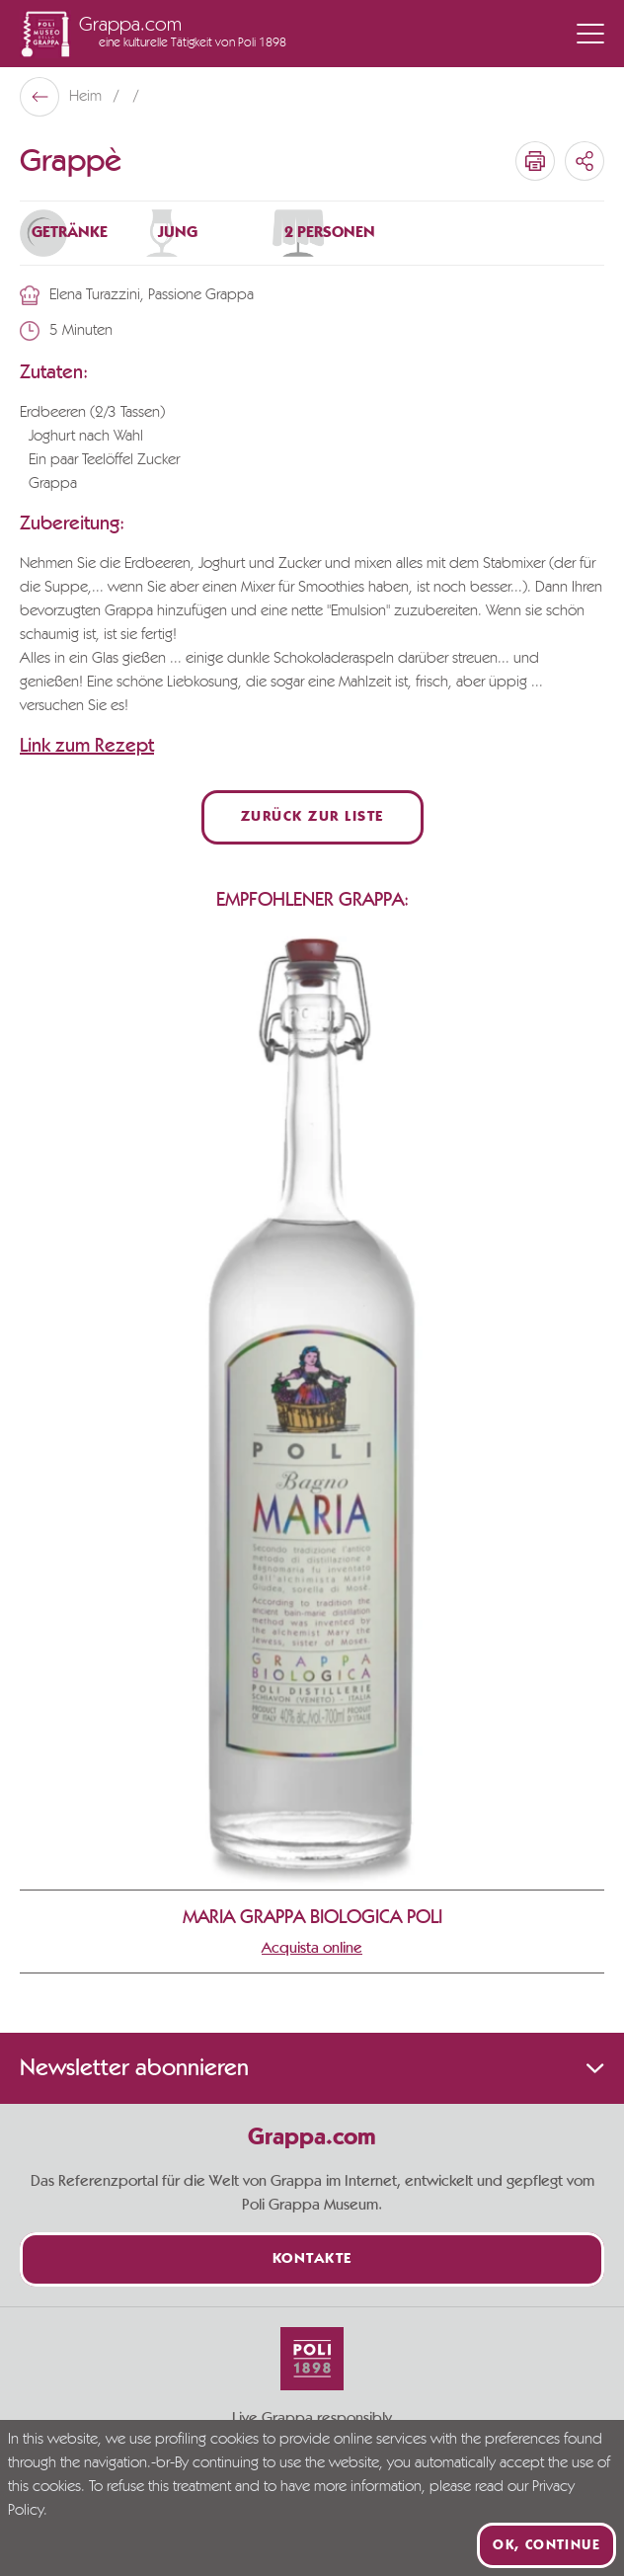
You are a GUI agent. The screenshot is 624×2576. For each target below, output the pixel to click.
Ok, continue (546, 2545)
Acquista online (312, 1948)
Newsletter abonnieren (312, 2068)
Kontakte (312, 2259)
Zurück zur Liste (312, 817)
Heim (87, 97)
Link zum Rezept (87, 746)
